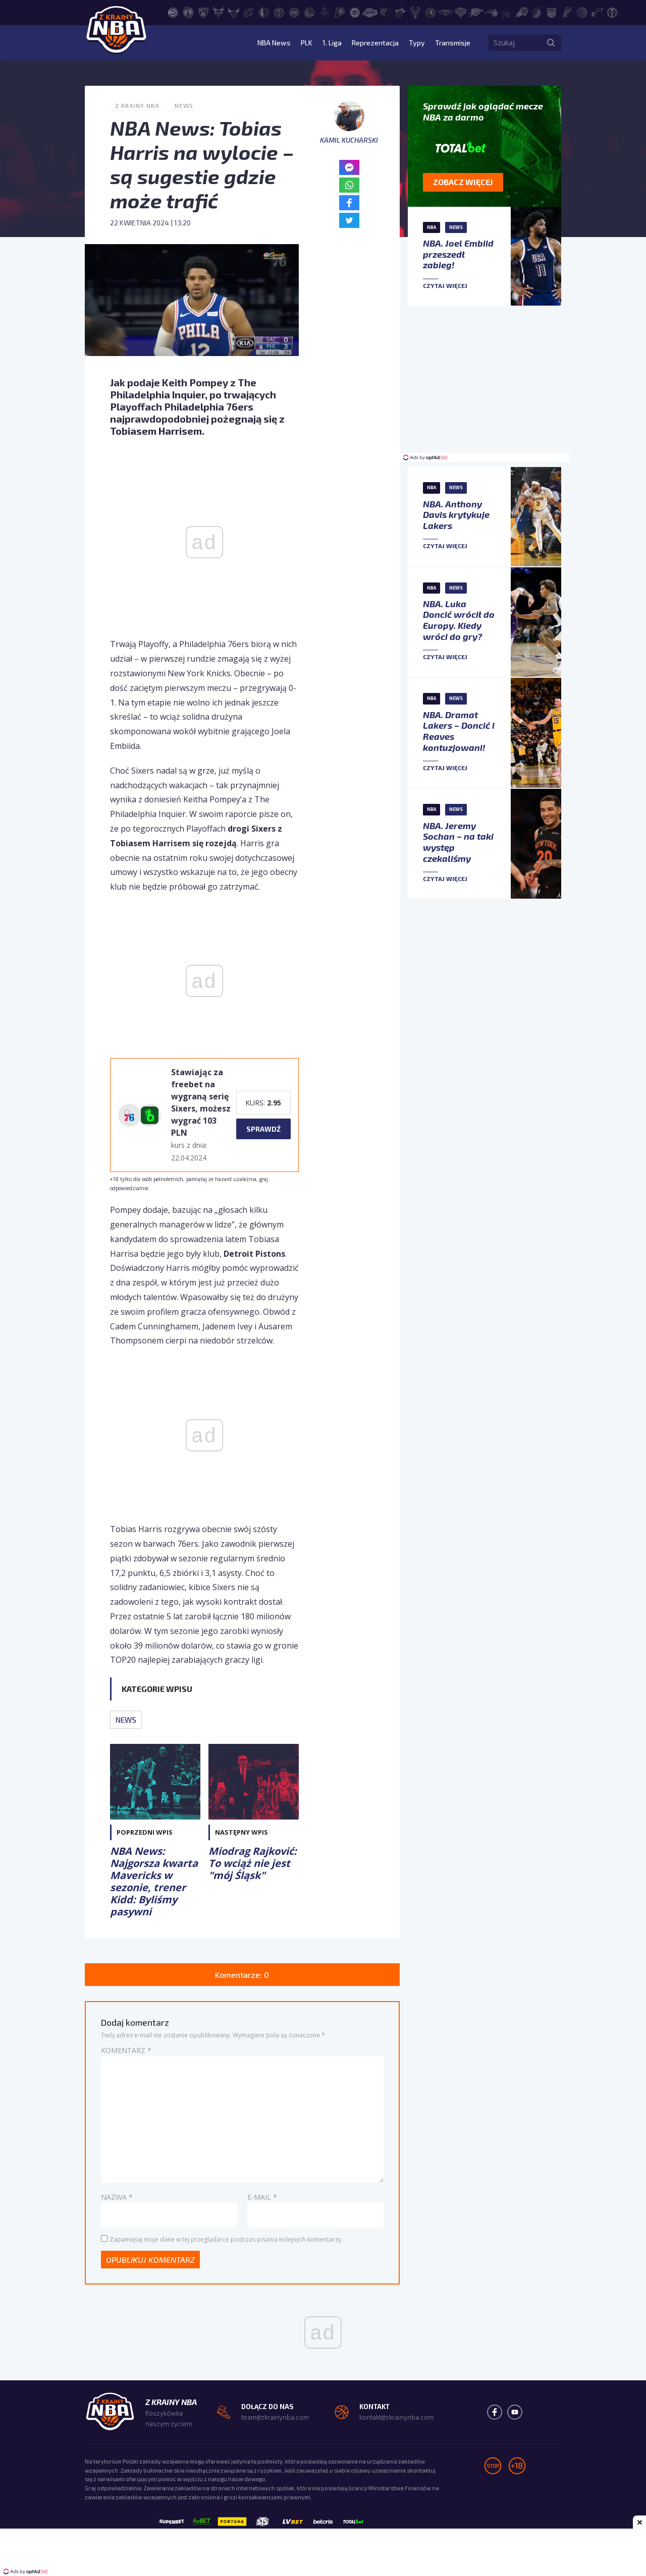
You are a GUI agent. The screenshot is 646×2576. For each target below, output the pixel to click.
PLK (306, 42)
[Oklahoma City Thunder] (475, 11)
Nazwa (117, 2197)
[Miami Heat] (400, 11)
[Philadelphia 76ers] (506, 11)
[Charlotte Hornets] (218, 11)
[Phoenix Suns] (521, 11)
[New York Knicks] (460, 11)
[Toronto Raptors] (581, 11)
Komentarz (126, 2050)
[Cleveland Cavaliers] (248, 11)
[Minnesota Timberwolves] (430, 11)
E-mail (262, 2197)
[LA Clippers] (354, 11)
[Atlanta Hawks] (173, 11)
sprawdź (263, 1129)
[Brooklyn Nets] (203, 11)
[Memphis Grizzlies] (385, 11)
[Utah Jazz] (597, 11)
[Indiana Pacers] (339, 11)
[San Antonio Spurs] (566, 11)
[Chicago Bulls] (233, 11)
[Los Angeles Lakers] (370, 11)
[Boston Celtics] (188, 11)
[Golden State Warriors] (309, 11)
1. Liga (332, 42)
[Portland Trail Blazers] (536, 11)
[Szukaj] (551, 43)
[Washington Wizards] (612, 11)
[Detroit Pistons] (294, 11)
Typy (417, 42)
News (184, 105)
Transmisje (452, 42)
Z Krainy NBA (137, 105)
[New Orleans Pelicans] (445, 11)
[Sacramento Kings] (551, 11)
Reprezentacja (375, 42)
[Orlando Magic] (491, 11)
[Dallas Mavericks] (264, 11)
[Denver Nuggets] (279, 11)
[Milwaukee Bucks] (415, 11)
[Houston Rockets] (324, 11)
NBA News (274, 42)
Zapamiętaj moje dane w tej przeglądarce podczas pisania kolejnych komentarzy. (226, 2239)
